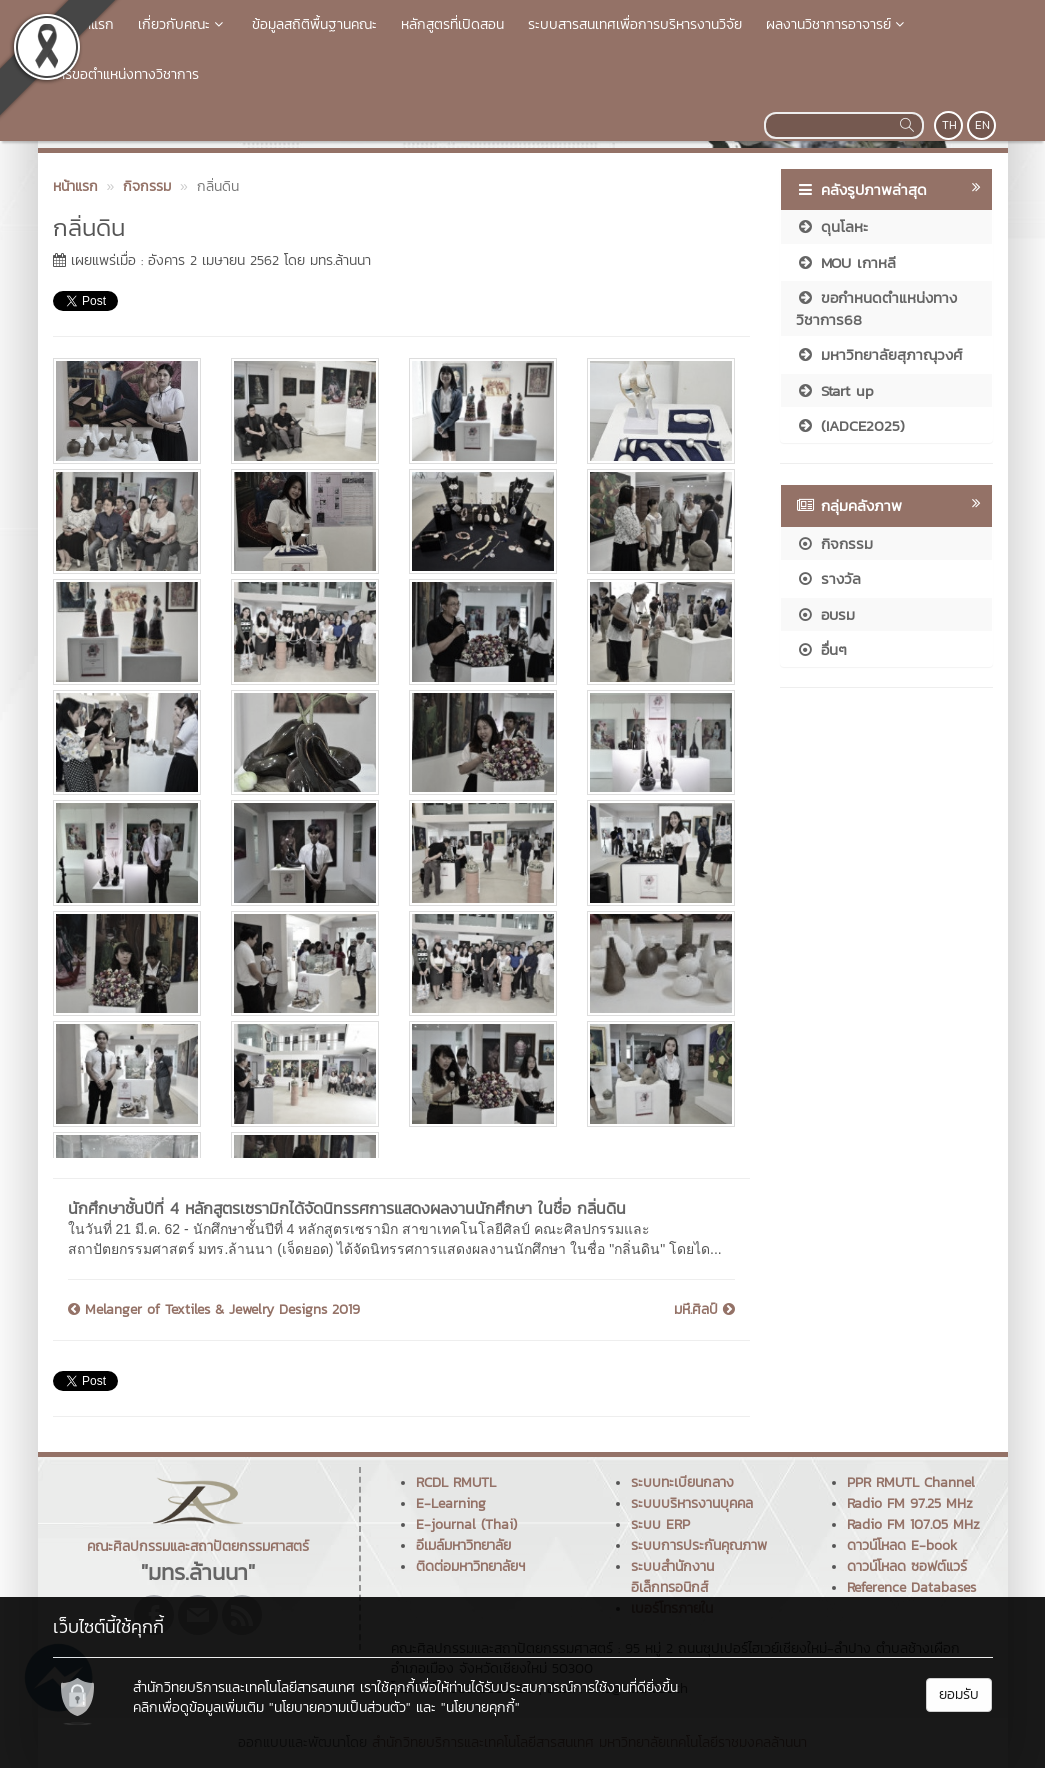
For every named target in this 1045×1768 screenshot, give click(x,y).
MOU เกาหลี (846, 262)
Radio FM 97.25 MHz (910, 1503)
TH (949, 125)
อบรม (825, 614)
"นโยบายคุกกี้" (480, 1707)
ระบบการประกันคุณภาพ (699, 1545)
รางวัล (828, 578)
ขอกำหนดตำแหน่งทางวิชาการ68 (876, 308)
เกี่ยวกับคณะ (183, 24)
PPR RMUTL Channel (911, 1482)
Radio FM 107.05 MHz (913, 1524)
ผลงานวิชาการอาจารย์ (837, 24)
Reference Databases (911, 1587)
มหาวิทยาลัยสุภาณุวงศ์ (879, 354)
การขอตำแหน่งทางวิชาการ (124, 74)
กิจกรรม (834, 543)
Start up (835, 390)
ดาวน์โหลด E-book (902, 1545)
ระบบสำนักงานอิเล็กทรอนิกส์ (672, 1577)
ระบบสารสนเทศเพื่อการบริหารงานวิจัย (635, 24)
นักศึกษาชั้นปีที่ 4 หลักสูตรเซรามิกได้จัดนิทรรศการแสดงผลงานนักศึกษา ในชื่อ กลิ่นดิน (347, 1208)
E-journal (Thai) (466, 1524)
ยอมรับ (959, 1694)
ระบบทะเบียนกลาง (682, 1482)
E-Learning (451, 1503)
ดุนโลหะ (832, 226)
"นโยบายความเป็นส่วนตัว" (340, 1707)
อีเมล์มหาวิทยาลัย (463, 1545)
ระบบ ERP (660, 1524)
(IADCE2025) (850, 425)
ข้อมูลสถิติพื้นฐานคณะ (314, 24)
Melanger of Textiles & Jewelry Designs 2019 (214, 1310)
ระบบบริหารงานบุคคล (692, 1503)
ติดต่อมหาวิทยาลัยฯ (470, 1566)
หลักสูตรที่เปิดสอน (452, 24)
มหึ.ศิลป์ (704, 1310)
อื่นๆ (821, 649)
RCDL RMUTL (456, 1482)
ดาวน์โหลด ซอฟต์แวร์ (907, 1566)
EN (982, 125)
